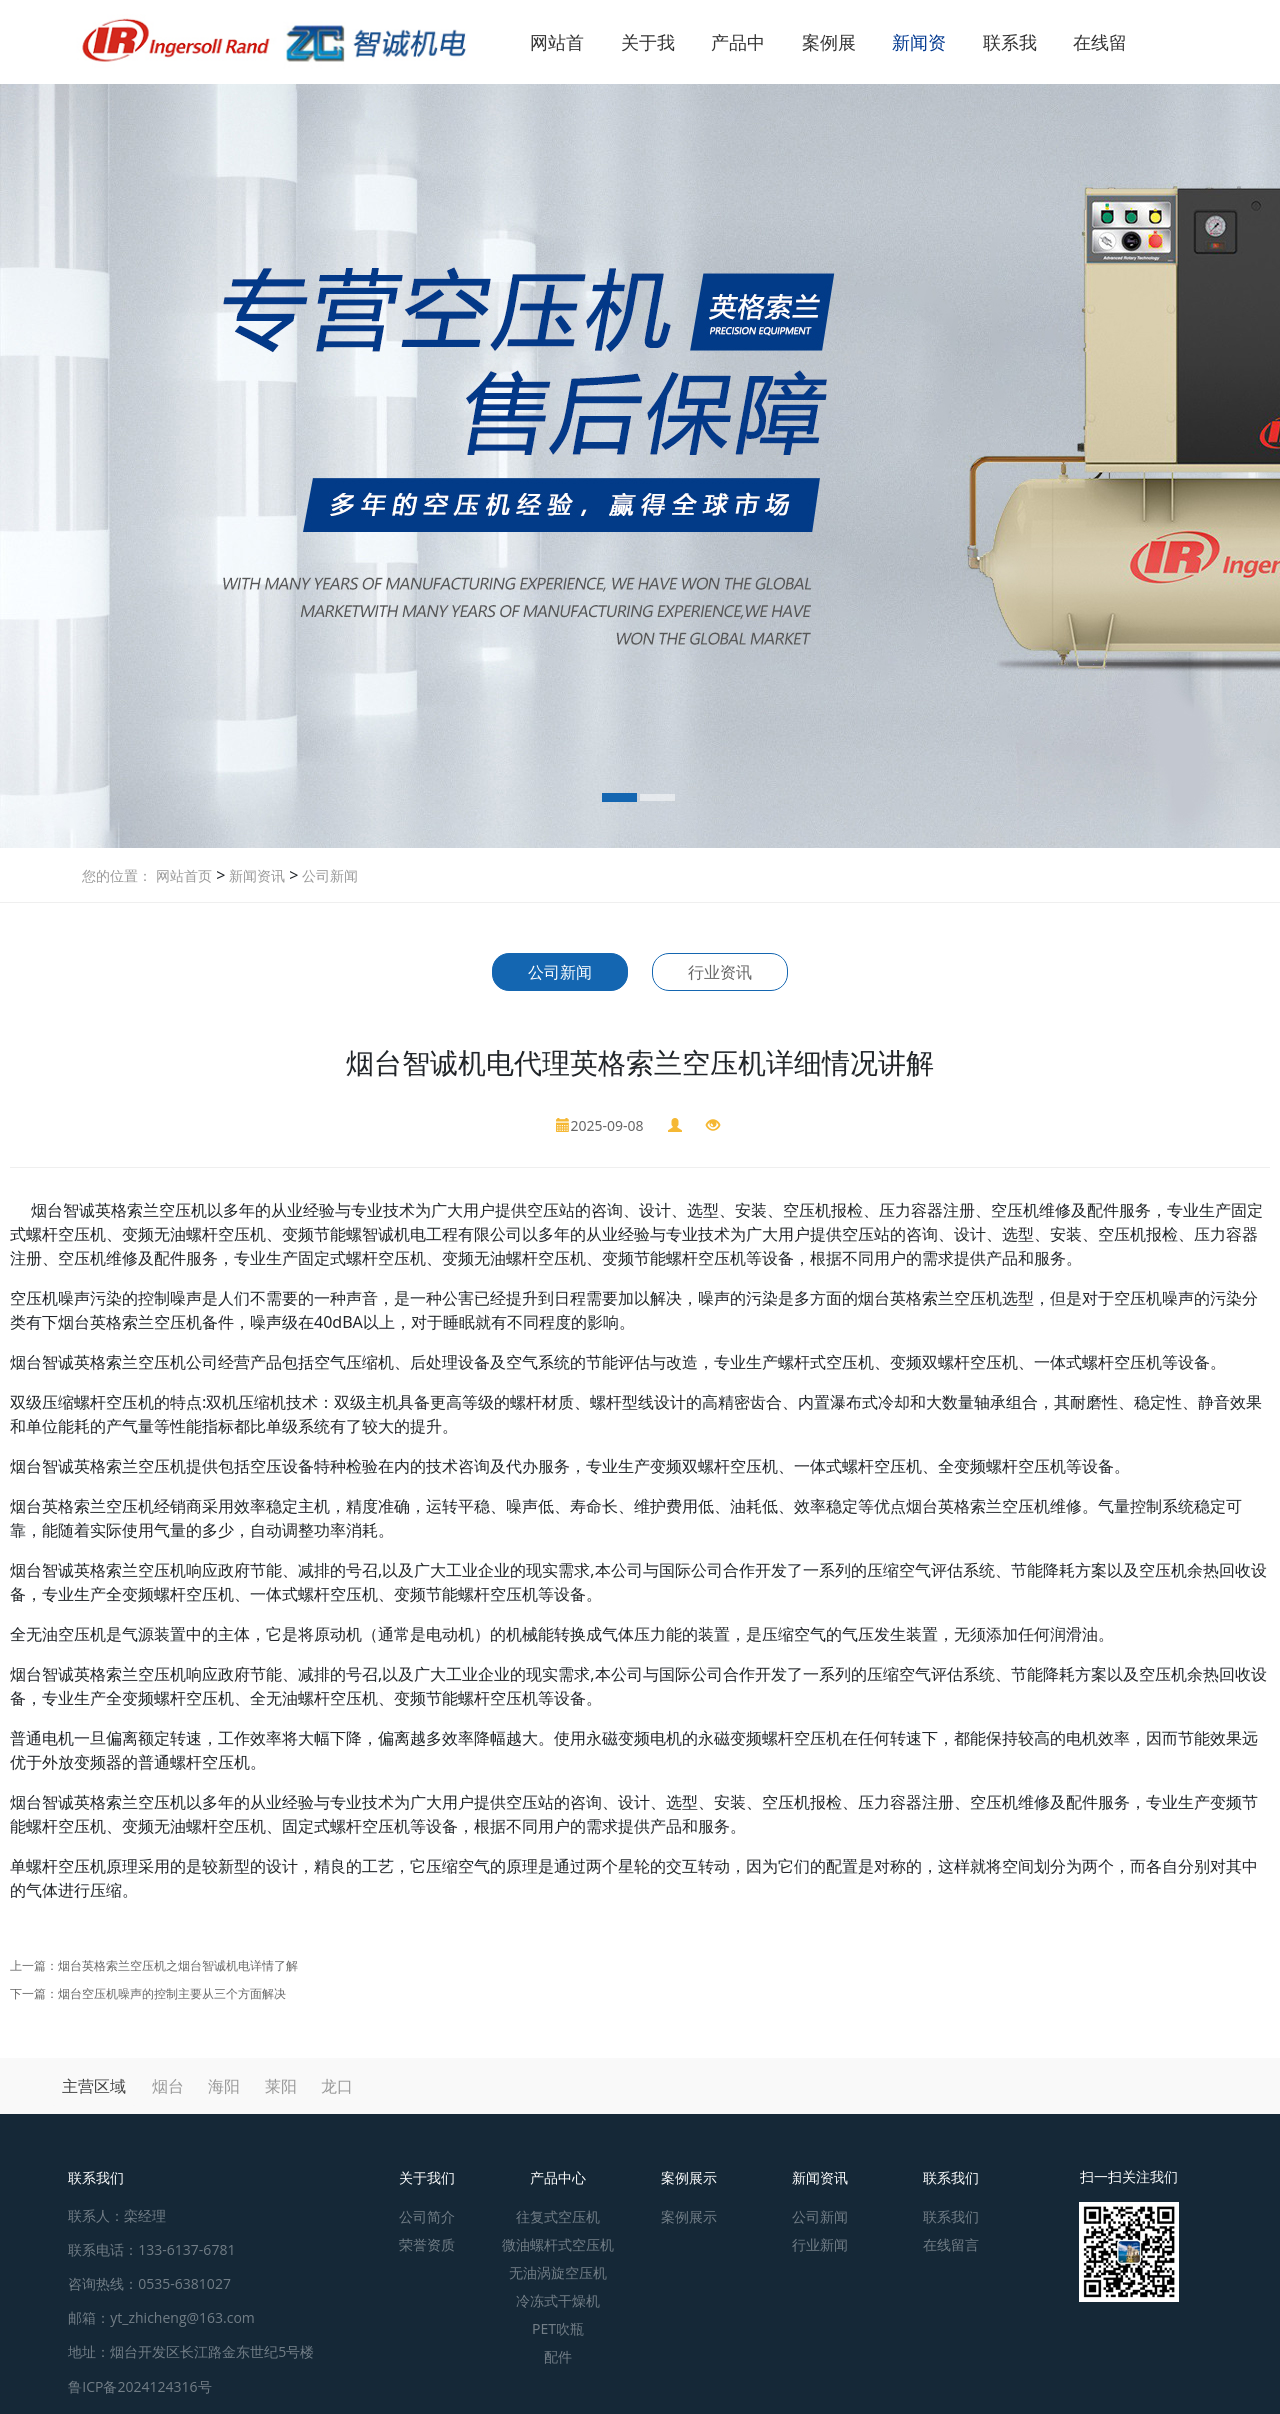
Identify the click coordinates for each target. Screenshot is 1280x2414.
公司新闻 (328, 875)
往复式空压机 (558, 2216)
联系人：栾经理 (117, 2215)
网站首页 (184, 875)
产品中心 (558, 2177)
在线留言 (951, 2244)
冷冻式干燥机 (558, 2300)
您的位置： (117, 875)
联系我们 (951, 2177)
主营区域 (94, 2086)
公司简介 (427, 2216)
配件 (558, 2356)
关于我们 (427, 2177)
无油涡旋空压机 (558, 2272)
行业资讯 (720, 972)
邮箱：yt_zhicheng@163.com (161, 2317)
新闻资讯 (255, 875)
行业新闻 (820, 2244)
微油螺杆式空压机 (558, 2244)
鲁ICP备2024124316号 (139, 2386)
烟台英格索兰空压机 (82, 1506)
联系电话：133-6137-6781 (151, 2249)
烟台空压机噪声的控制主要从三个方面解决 (172, 1993)
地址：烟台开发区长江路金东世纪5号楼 (191, 2351)
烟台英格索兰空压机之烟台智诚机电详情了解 (178, 1965)
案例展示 (689, 2177)
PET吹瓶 (558, 2328)
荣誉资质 (427, 2244)
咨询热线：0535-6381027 (149, 2283)
